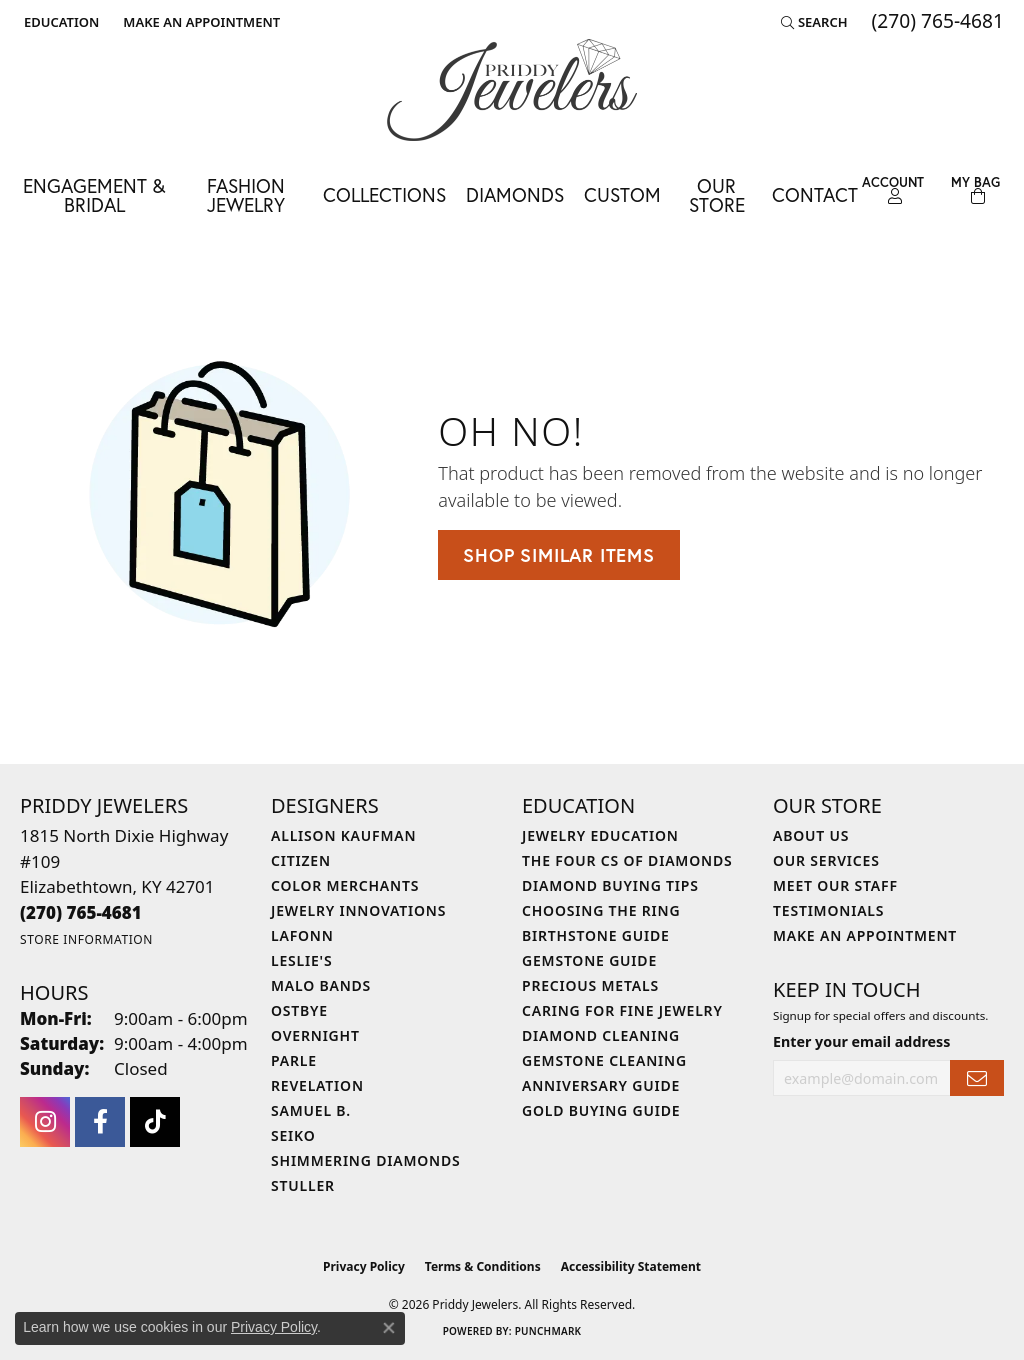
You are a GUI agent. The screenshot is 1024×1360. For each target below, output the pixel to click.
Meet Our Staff (835, 885)
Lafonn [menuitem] (302, 935)
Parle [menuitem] (294, 1060)
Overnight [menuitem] (315, 1035)
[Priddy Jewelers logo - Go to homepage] (512, 90)
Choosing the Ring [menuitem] (601, 910)
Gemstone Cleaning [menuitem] (604, 1060)
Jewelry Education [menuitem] (600, 835)
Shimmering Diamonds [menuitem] (366, 1160)
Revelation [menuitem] (317, 1085)
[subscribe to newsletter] (977, 1078)
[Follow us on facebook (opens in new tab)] (100, 1122)
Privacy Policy (364, 1266)
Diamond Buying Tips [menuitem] (610, 885)
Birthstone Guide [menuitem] (596, 935)
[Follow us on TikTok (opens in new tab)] (155, 1122)
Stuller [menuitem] (303, 1185)
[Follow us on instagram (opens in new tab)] (45, 1122)
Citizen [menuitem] (301, 860)
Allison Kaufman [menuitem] (343, 835)
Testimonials (828, 910)
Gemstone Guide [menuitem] (589, 960)
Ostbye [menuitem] (299, 1010)
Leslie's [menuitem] (301, 960)
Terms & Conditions (483, 1266)
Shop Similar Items (558, 555)
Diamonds (515, 194)
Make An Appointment (865, 935)
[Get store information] (86, 939)
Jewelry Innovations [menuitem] (358, 910)
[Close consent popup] (389, 1328)
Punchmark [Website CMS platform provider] (548, 1331)
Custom (622, 194)
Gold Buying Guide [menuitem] (601, 1110)
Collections (384, 194)
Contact (815, 194)
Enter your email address (861, 1041)
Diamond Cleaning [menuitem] (601, 1035)
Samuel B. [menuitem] (311, 1110)
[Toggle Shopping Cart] (975, 190)
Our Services (826, 860)
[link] (199, 22)
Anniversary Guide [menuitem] (601, 1085)
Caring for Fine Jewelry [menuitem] (622, 1010)
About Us (811, 835)
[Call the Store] (81, 912)
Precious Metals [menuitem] (590, 985)
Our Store (717, 195)
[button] (59, 22)
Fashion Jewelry (246, 195)
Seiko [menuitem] (293, 1135)
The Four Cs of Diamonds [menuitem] (627, 860)
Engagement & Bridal (94, 195)
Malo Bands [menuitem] (321, 985)
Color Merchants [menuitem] (345, 885)
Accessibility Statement (631, 1266)
